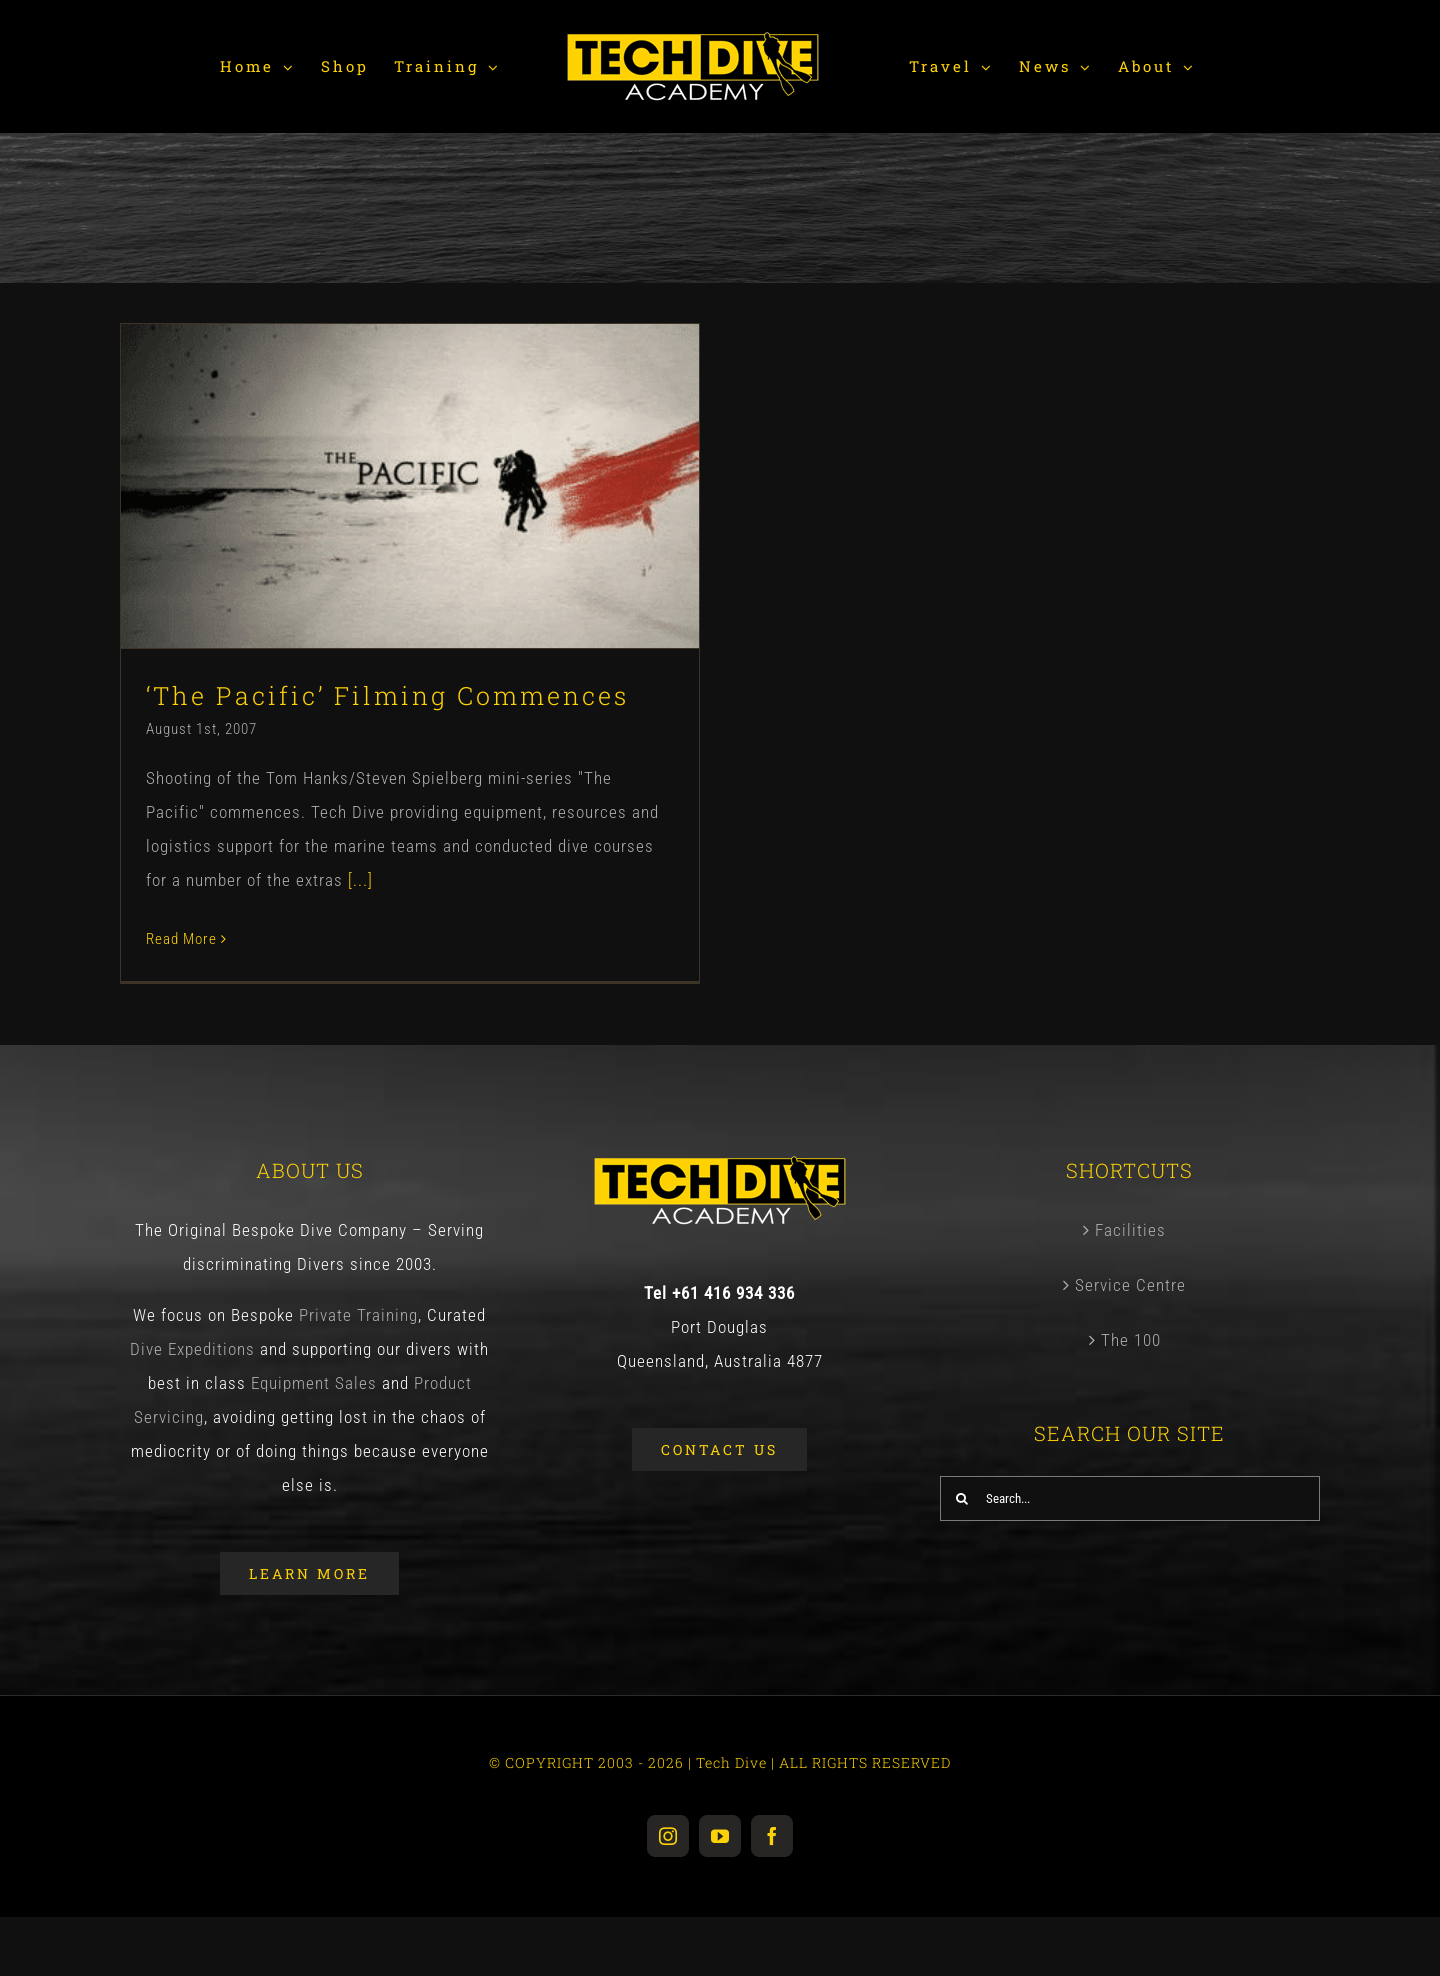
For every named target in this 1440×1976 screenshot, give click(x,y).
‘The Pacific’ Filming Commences (387, 695)
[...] (360, 880)
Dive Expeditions (192, 1357)
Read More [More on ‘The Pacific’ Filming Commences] (181, 939)
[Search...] (1130, 1506)
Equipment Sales (314, 1391)
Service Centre (1130, 1293)
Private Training (358, 1323)
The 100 (1131, 1348)
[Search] (962, 1506)
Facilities (1130, 1238)
